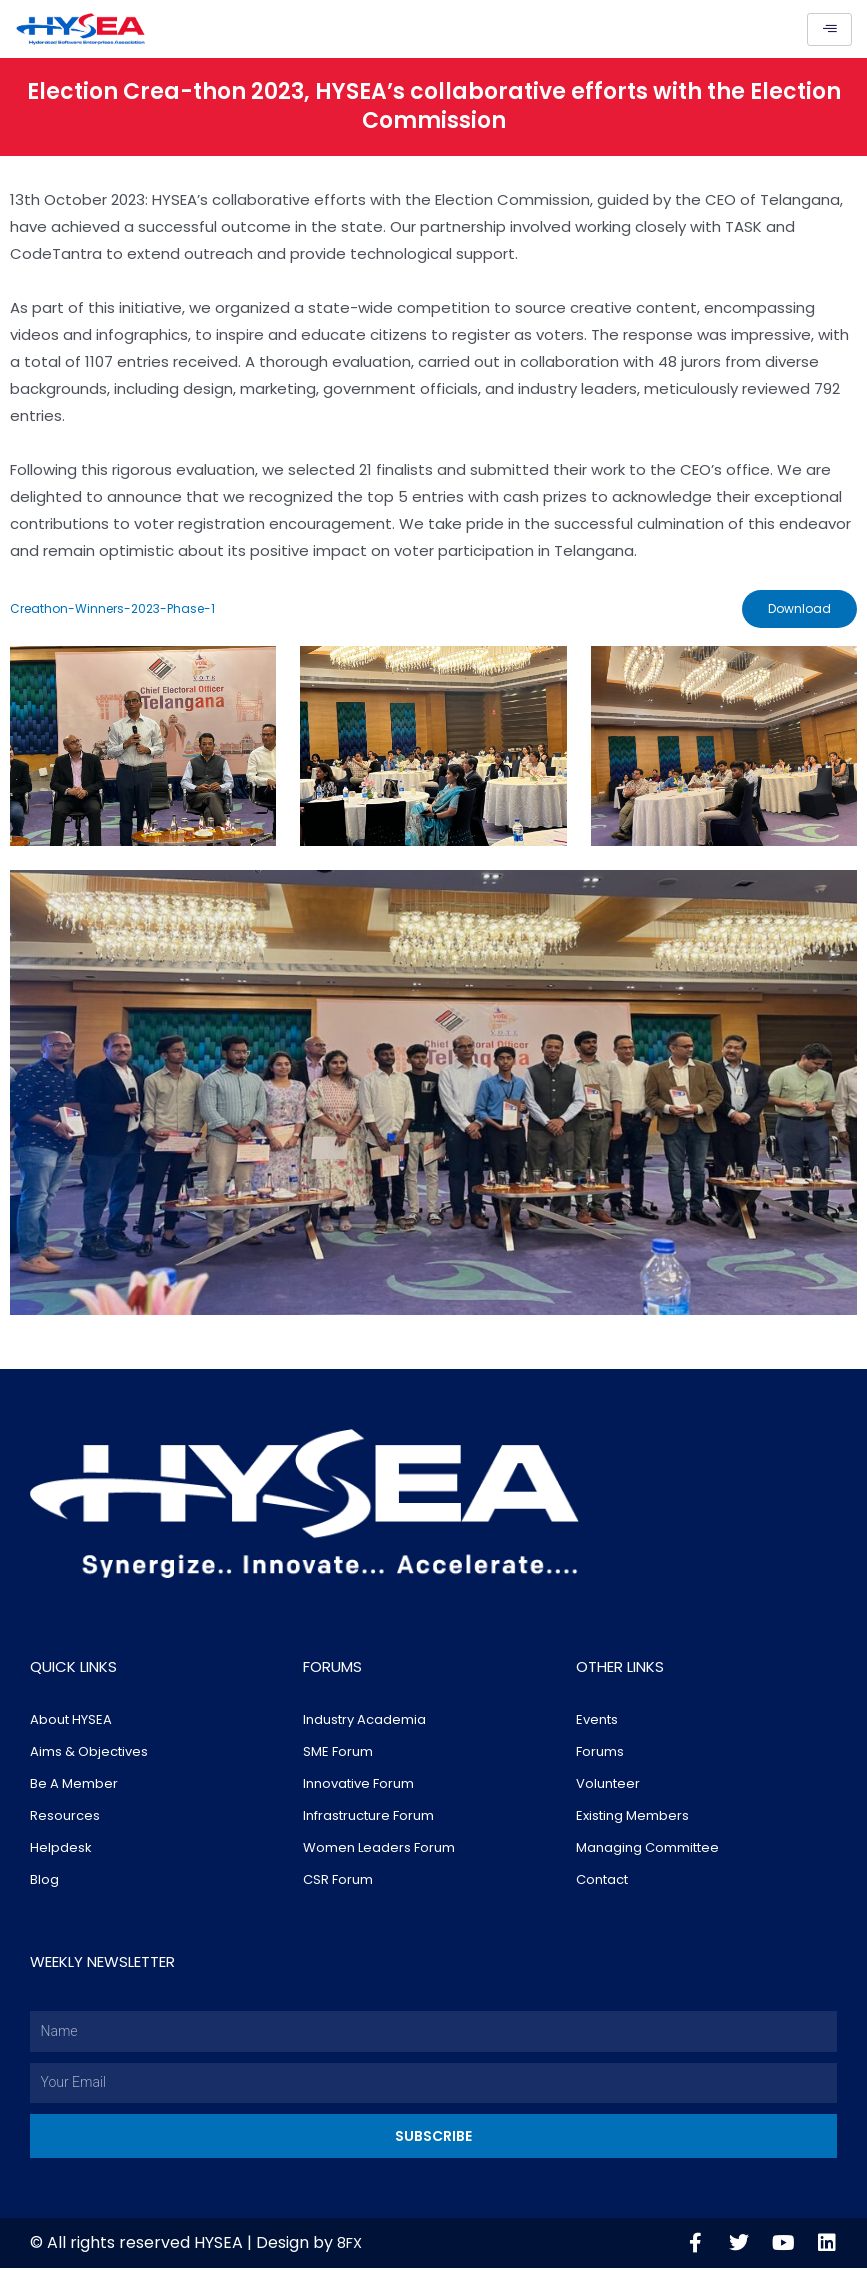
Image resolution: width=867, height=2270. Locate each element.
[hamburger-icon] (829, 29)
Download (797, 609)
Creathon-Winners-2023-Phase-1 (112, 609)
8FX (351, 2244)
